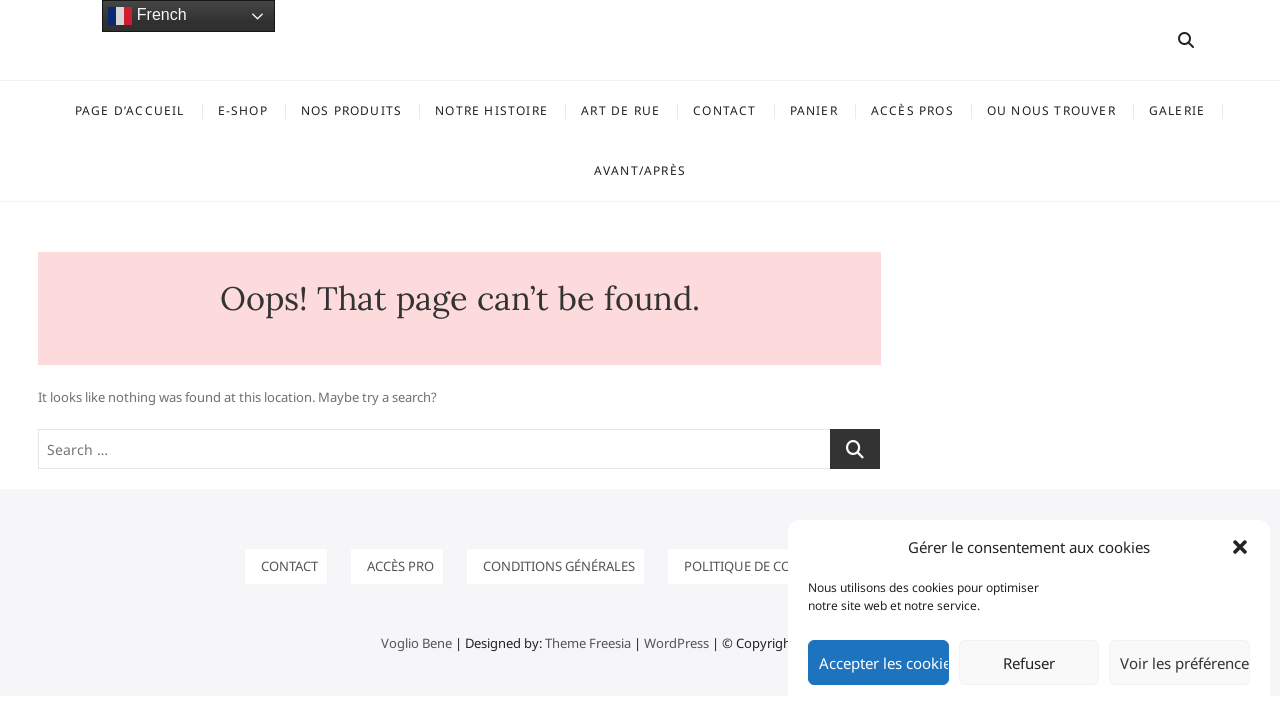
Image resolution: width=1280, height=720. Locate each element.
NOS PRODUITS (351, 110)
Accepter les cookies (884, 663)
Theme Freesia (588, 643)
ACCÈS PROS (912, 110)
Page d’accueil (130, 110)
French (147, 16)
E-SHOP (243, 110)
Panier (814, 110)
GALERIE (1177, 110)
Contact (724, 110)
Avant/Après (640, 170)
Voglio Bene (416, 643)
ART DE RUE (620, 110)
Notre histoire (491, 110)
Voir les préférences (1185, 663)
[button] (1240, 547)
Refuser (1029, 663)
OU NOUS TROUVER (1051, 110)
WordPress (676, 643)
